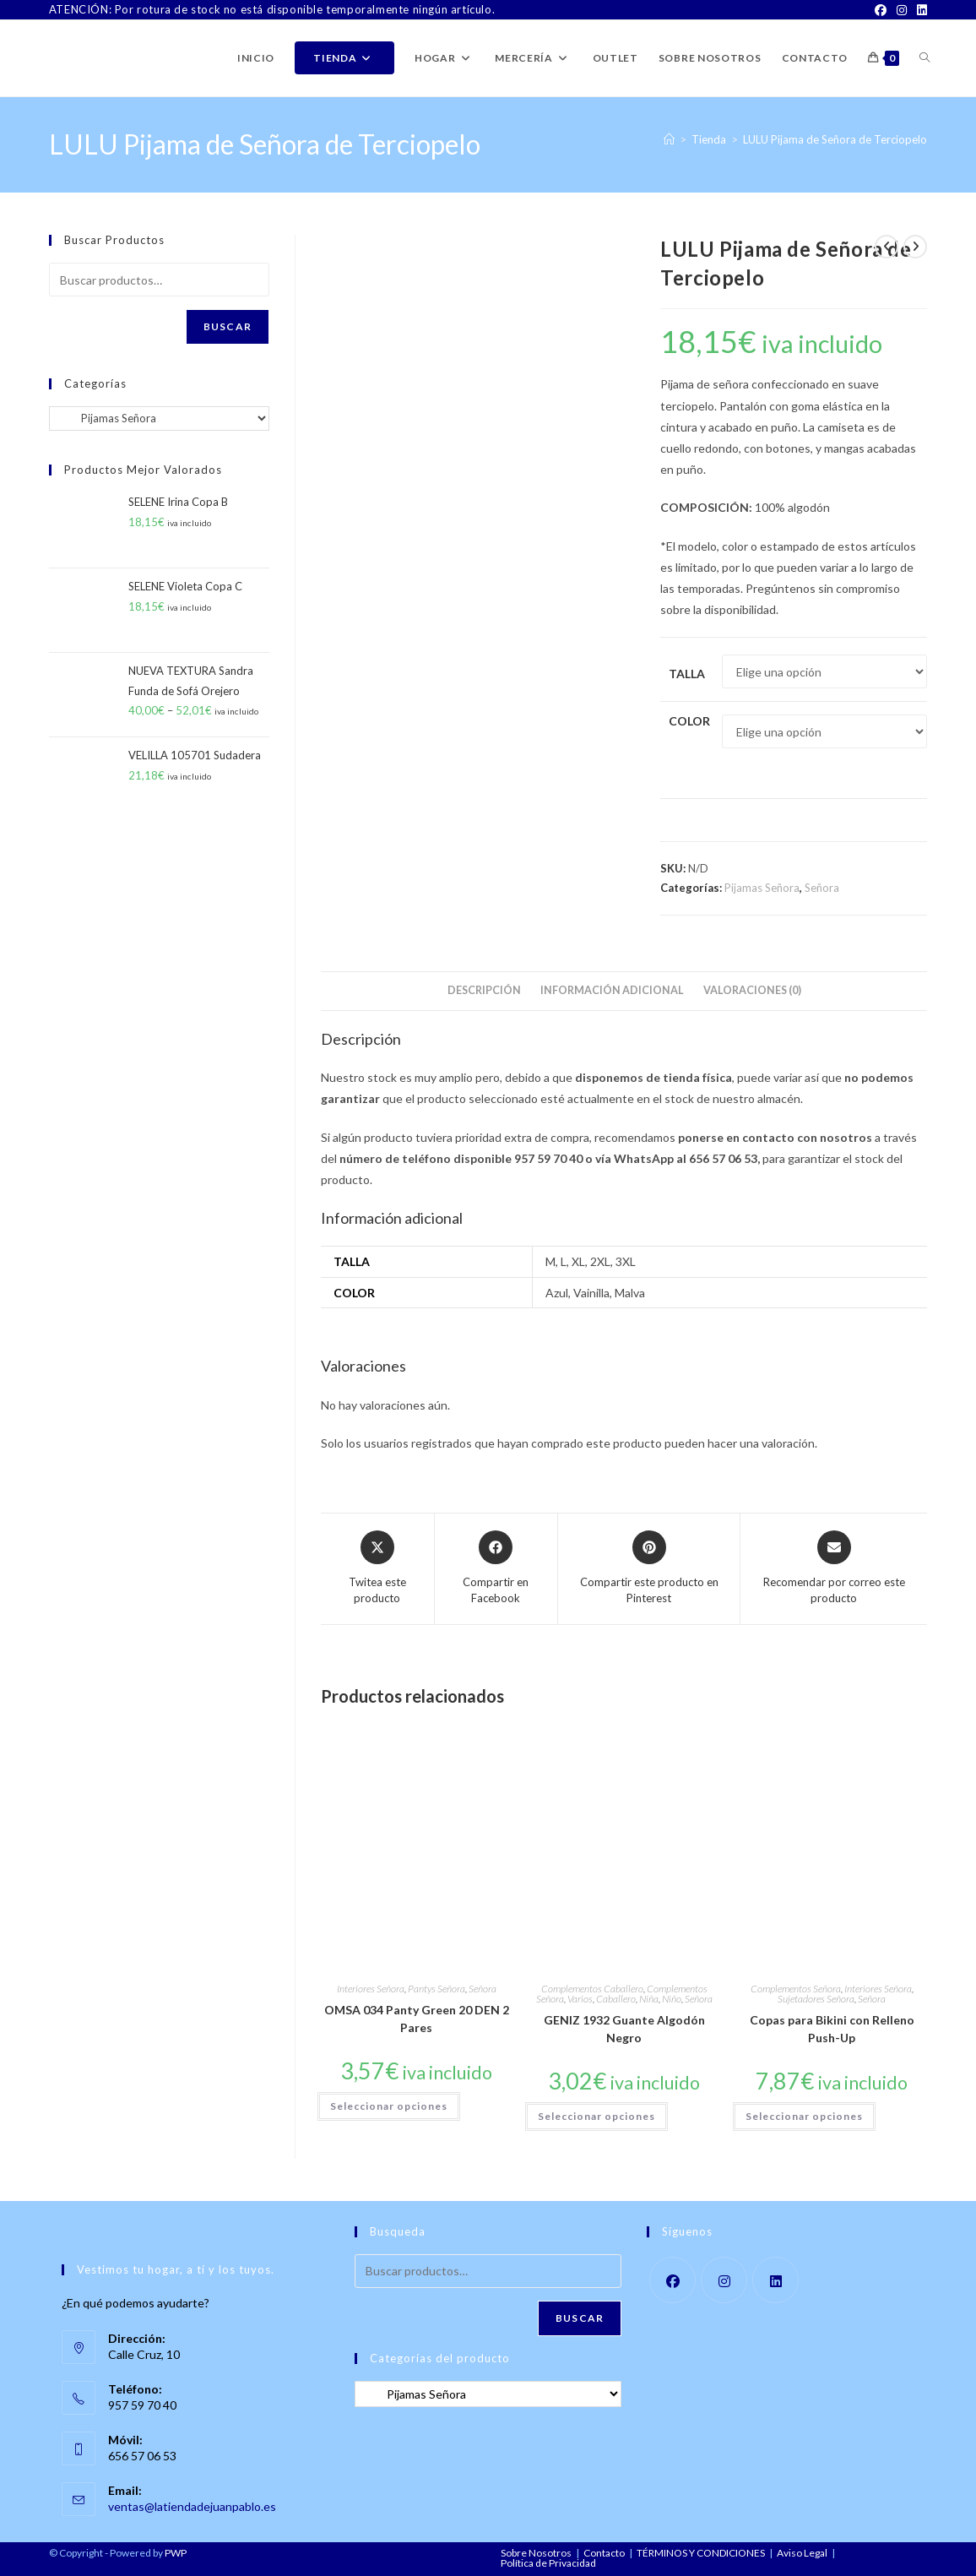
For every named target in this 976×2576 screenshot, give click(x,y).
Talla (687, 673)
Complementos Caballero (592, 1988)
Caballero (616, 1998)
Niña (649, 1998)
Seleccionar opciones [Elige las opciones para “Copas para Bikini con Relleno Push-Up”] (804, 2116)
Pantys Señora (436, 1988)
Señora (822, 887)
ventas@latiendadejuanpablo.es (192, 2506)
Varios (580, 1998)
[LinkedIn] (919, 10)
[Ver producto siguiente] (915, 246)
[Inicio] (669, 139)
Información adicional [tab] (612, 990)
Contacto (604, 2552)
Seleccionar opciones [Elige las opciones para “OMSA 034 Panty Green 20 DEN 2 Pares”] (388, 2106)
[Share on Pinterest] (649, 1568)
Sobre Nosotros (536, 2552)
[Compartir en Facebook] (496, 1568)
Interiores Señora (370, 1988)
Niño (671, 1998)
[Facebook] (881, 10)
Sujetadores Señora (816, 1998)
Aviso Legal (802, 2552)
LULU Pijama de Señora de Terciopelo (835, 139)
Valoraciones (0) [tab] (752, 990)
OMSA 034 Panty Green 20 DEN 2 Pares (416, 2019)
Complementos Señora (796, 1988)
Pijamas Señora (762, 887)
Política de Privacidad (548, 2563)
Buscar (227, 326)
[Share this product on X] (377, 1568)
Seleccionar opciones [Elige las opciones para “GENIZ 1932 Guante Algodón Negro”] (596, 2116)
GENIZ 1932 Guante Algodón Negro (624, 2029)
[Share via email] (834, 1568)
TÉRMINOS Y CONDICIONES (701, 2552)
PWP (176, 2552)
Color (689, 721)
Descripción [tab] (484, 990)
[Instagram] (902, 10)
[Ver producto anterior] (886, 246)
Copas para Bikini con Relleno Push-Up (832, 2029)
